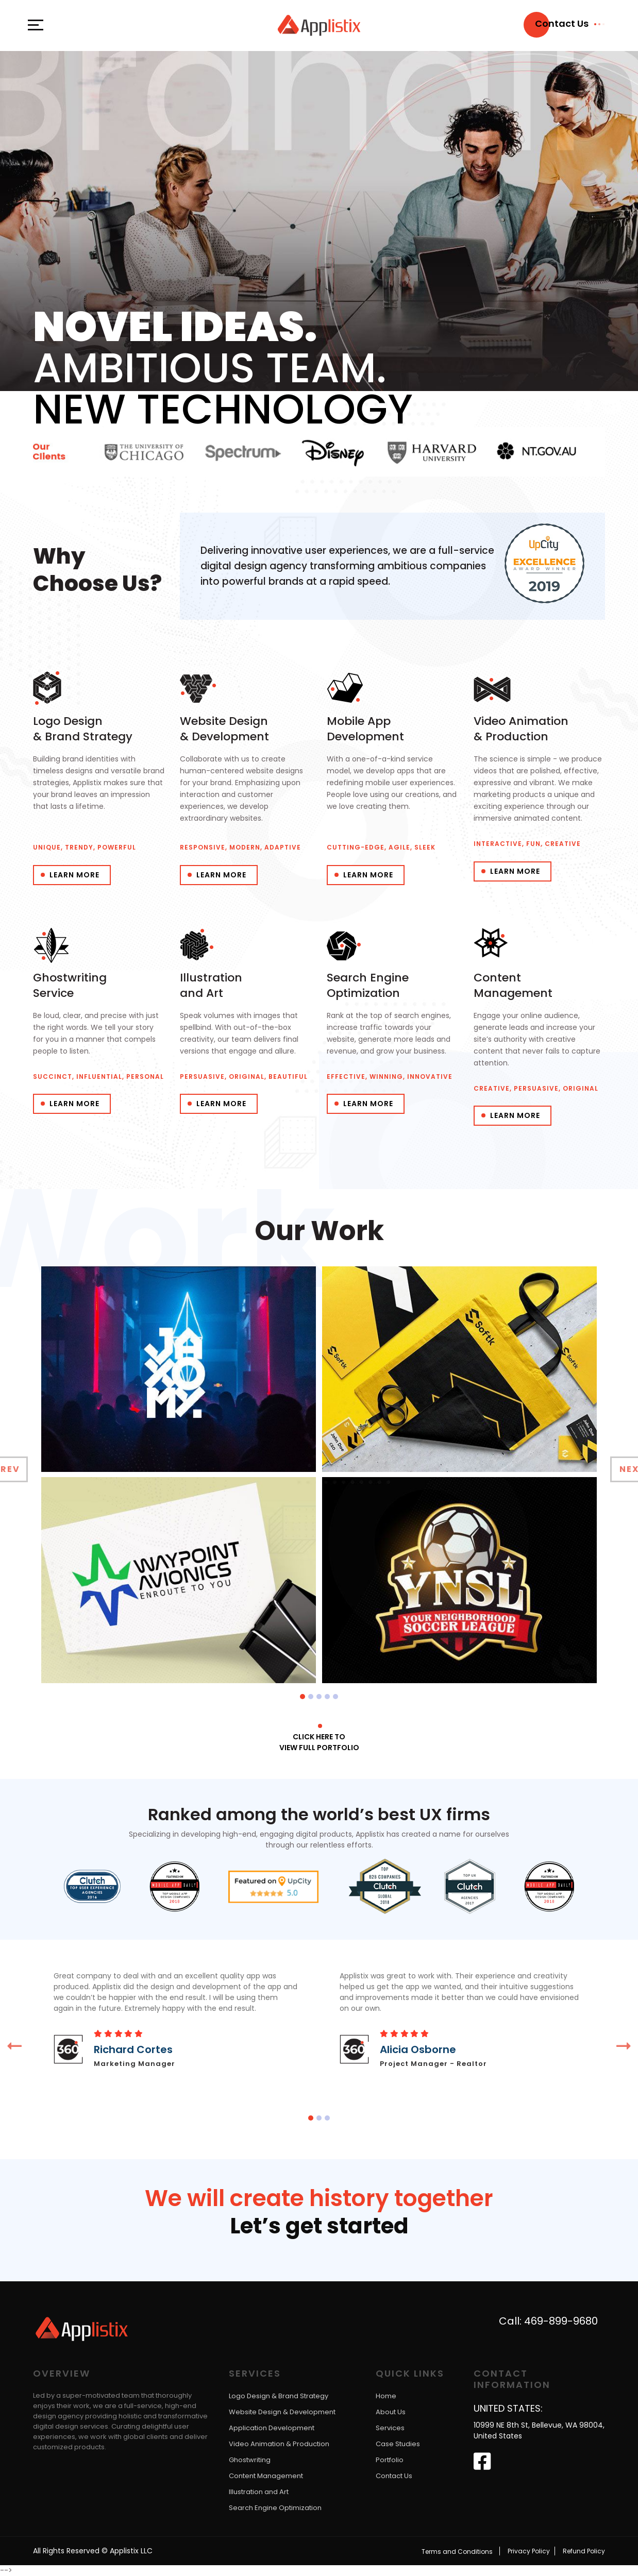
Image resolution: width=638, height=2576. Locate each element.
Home (386, 2396)
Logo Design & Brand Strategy (278, 2396)
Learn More (74, 875)
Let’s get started (319, 2227)
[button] (302, 1696)
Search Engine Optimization (275, 2508)
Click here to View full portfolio (319, 1742)
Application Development (271, 2428)
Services (390, 2428)
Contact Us (394, 2476)
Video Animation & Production (279, 2444)
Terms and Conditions (457, 2551)
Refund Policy (584, 2551)
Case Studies (398, 2444)
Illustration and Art (259, 2492)
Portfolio (390, 2460)
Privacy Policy (529, 2551)
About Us (391, 2412)
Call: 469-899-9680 (548, 2321)
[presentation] (14, 2046)
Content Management (266, 2476)
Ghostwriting (250, 2460)
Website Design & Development (282, 2412)
